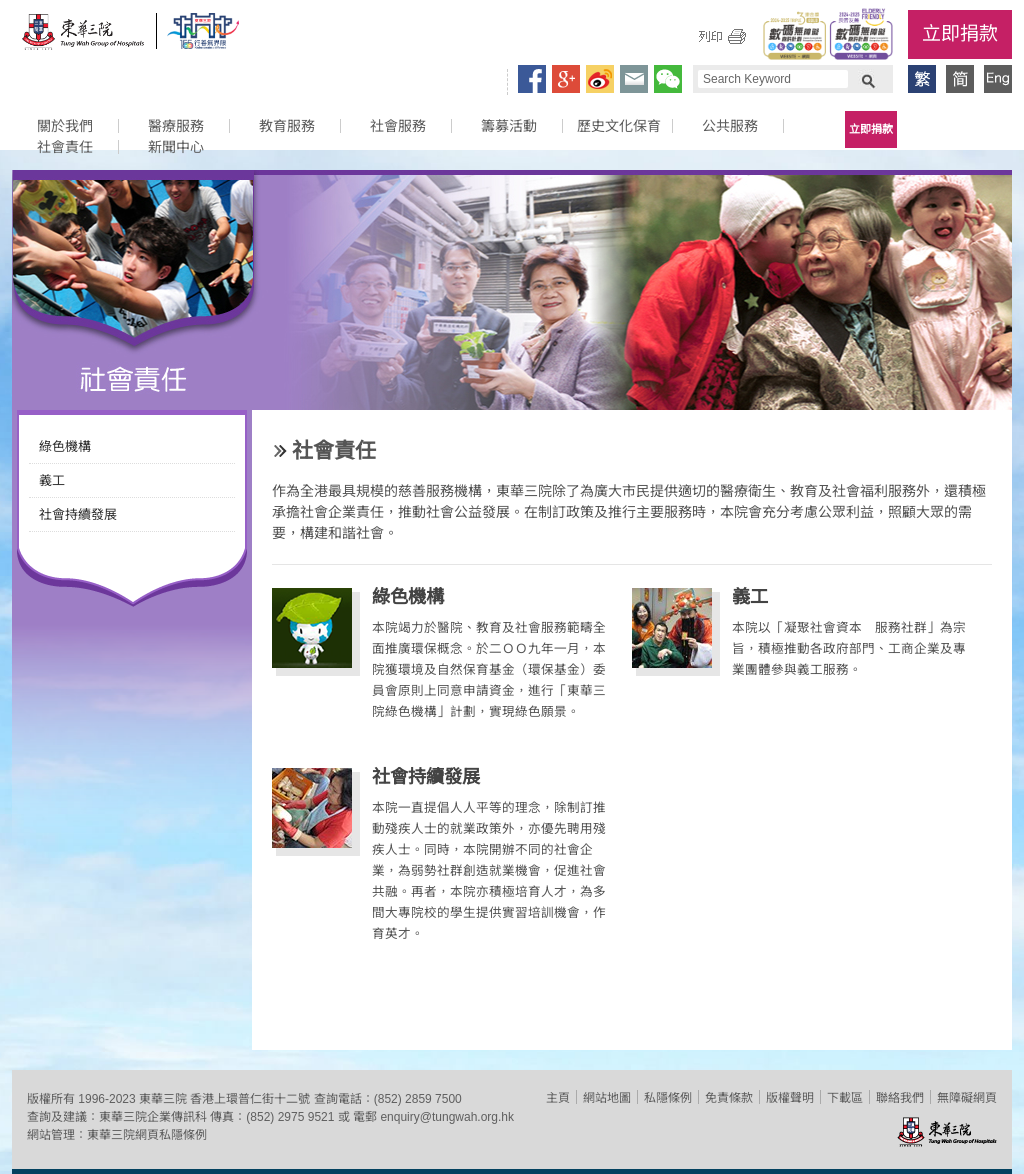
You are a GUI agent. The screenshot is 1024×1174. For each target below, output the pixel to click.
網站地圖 (607, 1098)
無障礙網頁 (967, 1098)
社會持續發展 (78, 514)
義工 (52, 480)
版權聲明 (790, 1098)
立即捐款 (960, 33)
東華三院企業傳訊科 (153, 1117)
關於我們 (65, 126)
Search (868, 79)
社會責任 (65, 147)
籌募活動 (509, 126)
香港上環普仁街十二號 (250, 1099)
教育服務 (287, 126)
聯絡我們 (900, 1098)
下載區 (845, 1098)
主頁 (558, 1098)
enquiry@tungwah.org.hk (447, 1117)
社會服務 (398, 126)
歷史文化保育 (619, 126)
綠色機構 (65, 446)
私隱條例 (668, 1098)
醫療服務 (176, 126)
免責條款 (729, 1098)
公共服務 (730, 126)
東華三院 (84, 36)
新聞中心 (176, 147)
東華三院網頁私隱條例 (147, 1135)
